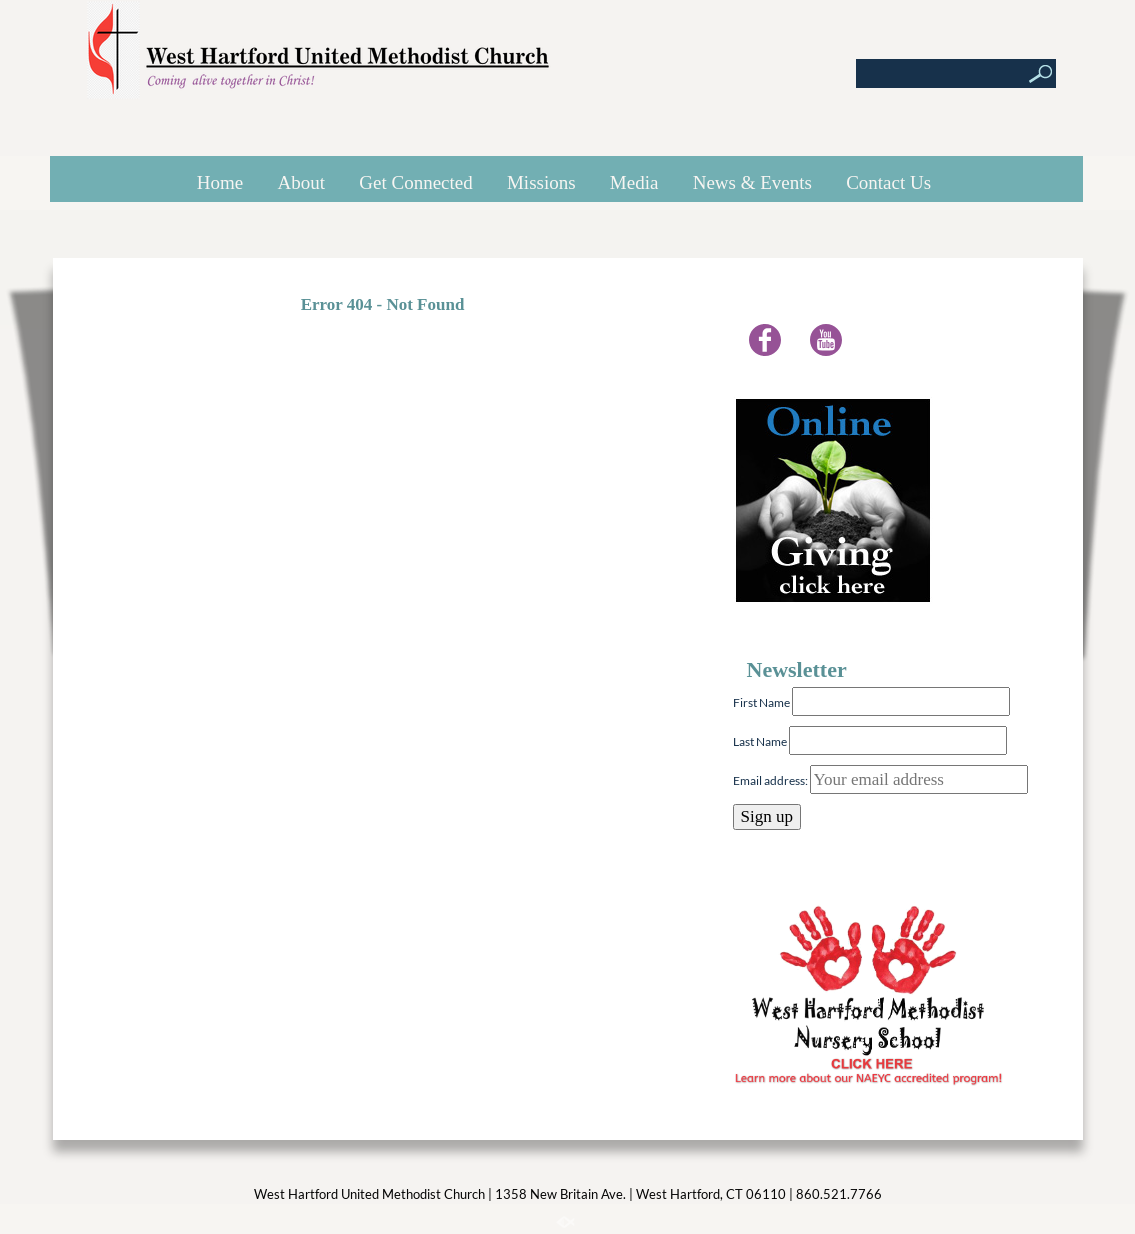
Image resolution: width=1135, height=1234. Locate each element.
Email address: (880, 780)
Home (220, 182)
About (302, 182)
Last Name (760, 741)
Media (634, 182)
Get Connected (415, 182)
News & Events (752, 182)
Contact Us (888, 182)
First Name (761, 702)
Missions (541, 182)
